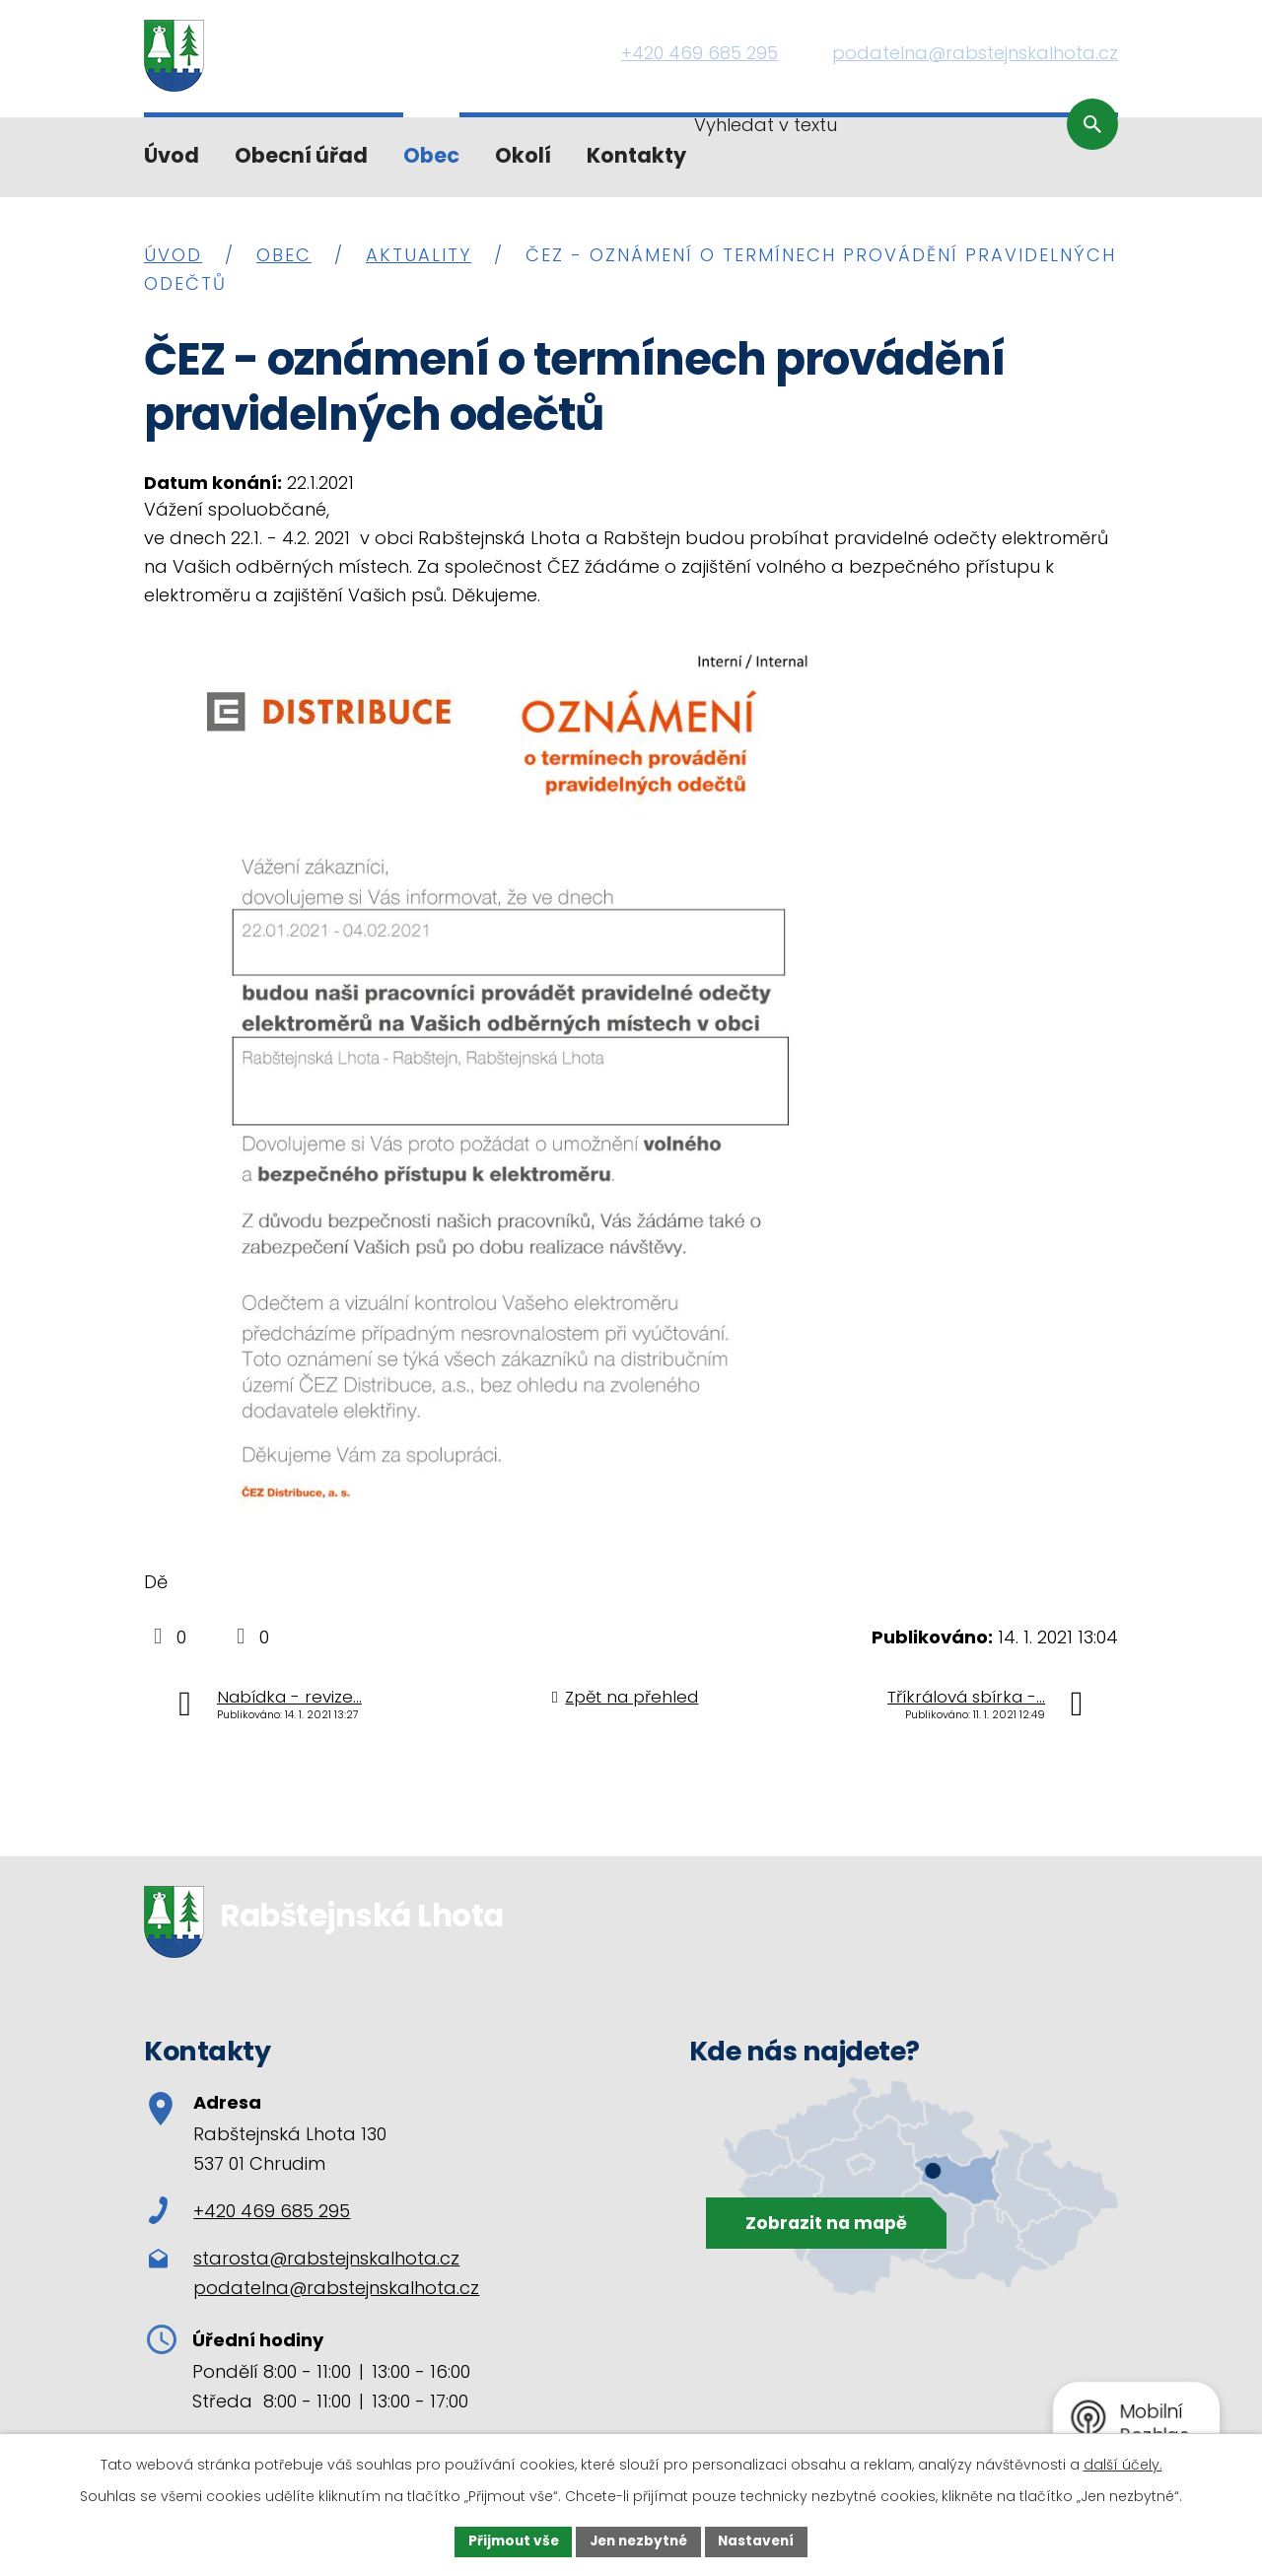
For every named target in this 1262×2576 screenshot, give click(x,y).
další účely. (1123, 2463)
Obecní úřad (301, 155)
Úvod (171, 155)
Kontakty (636, 155)
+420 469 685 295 (249, 2210)
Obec (431, 155)
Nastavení (761, 2540)
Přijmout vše (508, 2540)
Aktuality (418, 255)
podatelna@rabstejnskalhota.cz (336, 2287)
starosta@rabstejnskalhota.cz (326, 2258)
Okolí (523, 155)
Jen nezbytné (638, 2540)
